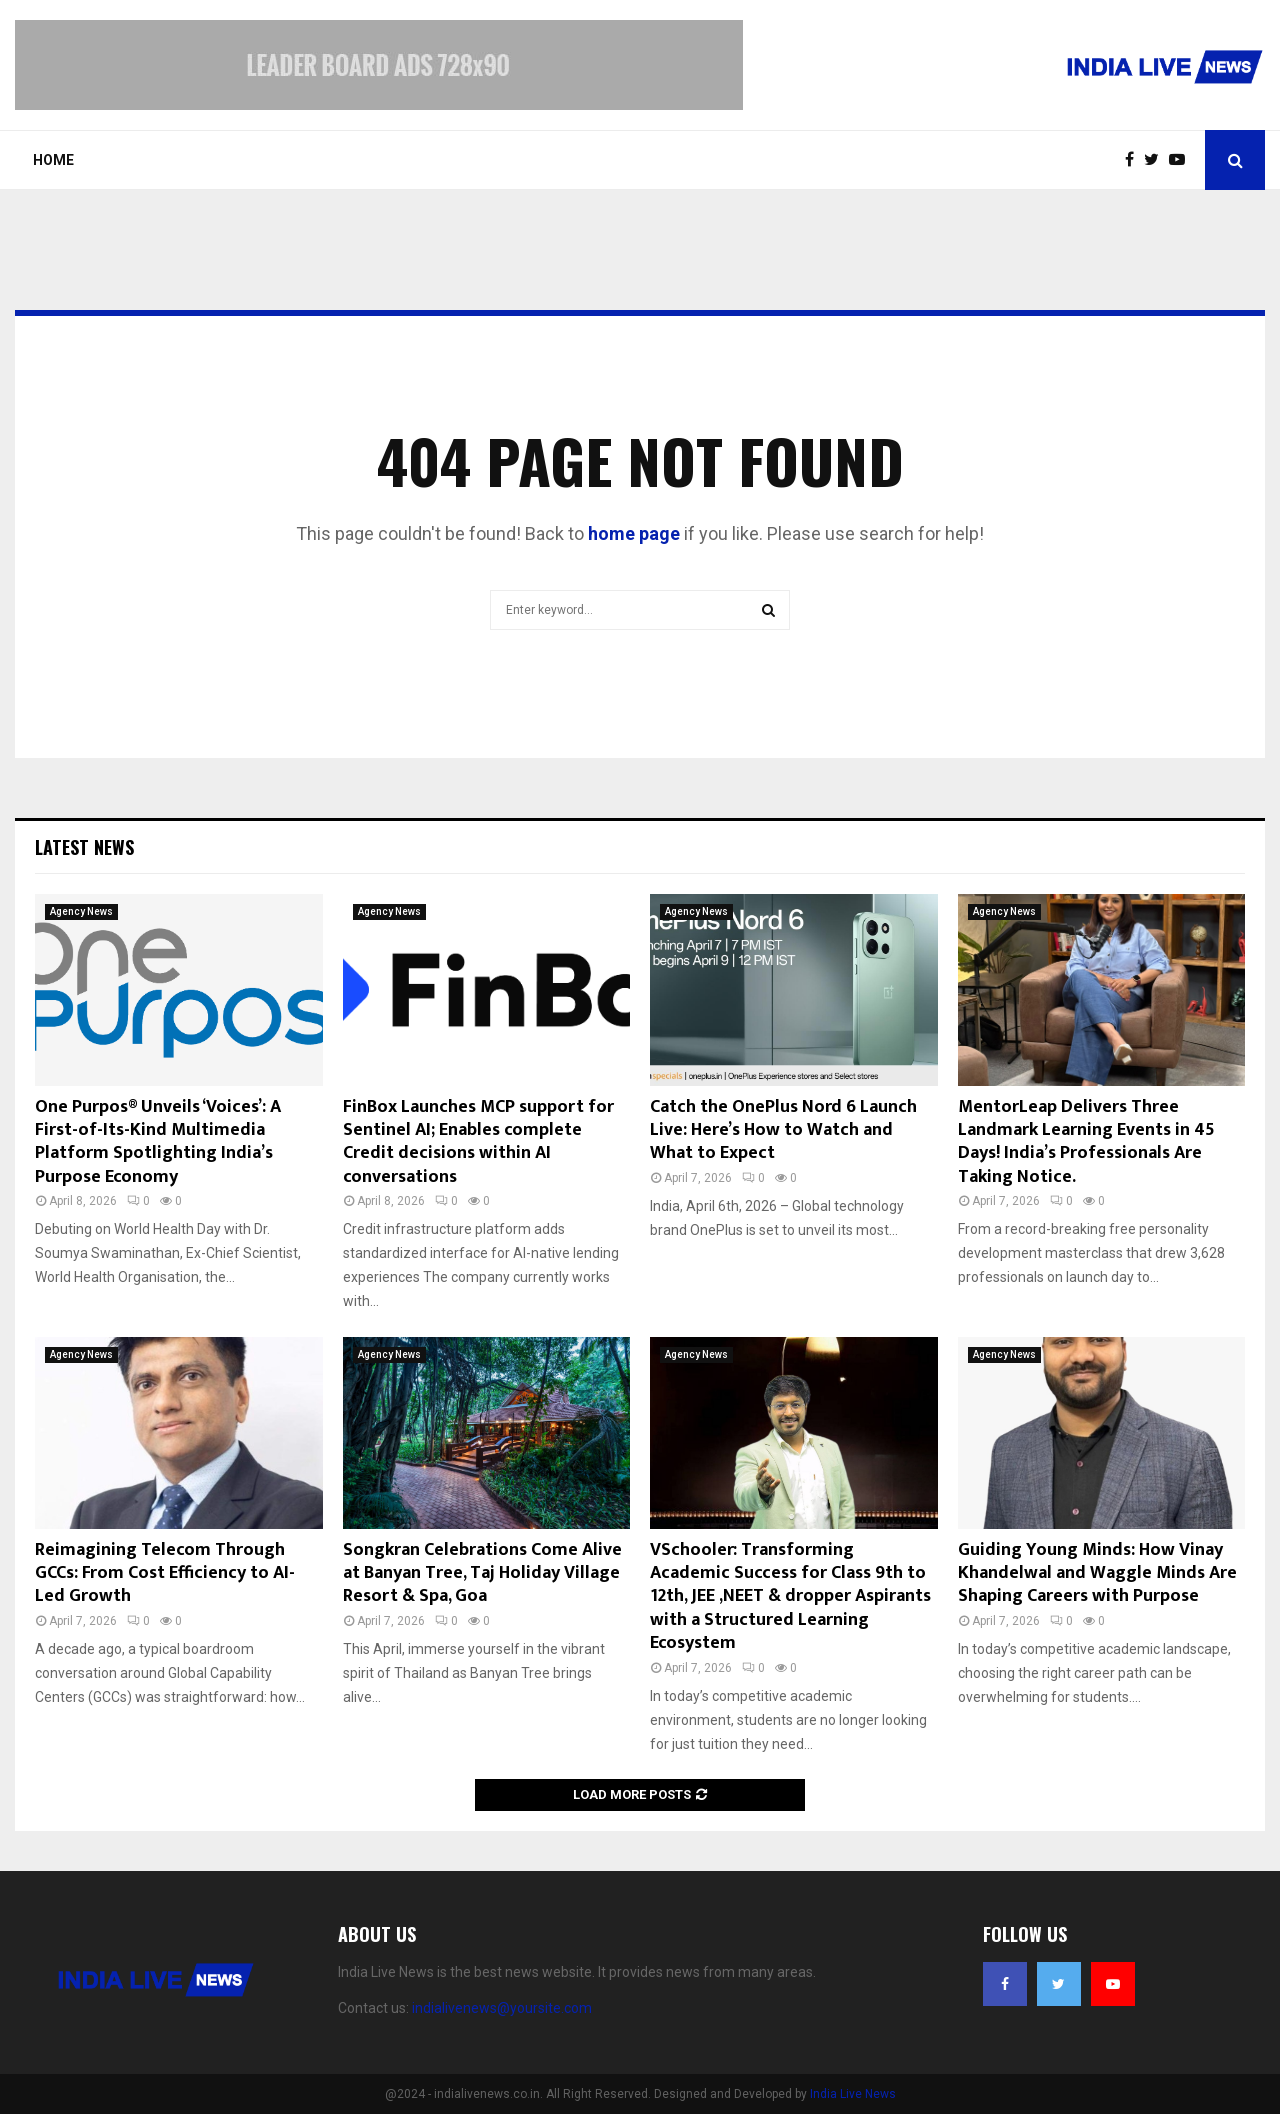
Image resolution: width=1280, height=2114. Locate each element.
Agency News (81, 911)
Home (53, 160)
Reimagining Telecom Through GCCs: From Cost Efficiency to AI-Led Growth (165, 1573)
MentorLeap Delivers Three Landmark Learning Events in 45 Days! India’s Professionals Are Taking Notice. (1086, 1142)
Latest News (84, 847)
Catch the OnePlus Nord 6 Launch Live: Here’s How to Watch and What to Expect (783, 1130)
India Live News (853, 2094)
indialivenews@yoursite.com (502, 2008)
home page (634, 533)
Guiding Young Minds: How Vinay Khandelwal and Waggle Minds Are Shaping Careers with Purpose (1097, 1573)
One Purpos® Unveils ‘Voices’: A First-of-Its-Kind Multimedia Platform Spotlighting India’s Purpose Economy (158, 1142)
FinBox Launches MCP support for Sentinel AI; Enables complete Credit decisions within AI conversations (478, 1142)
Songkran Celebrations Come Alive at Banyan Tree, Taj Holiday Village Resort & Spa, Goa (482, 1573)
